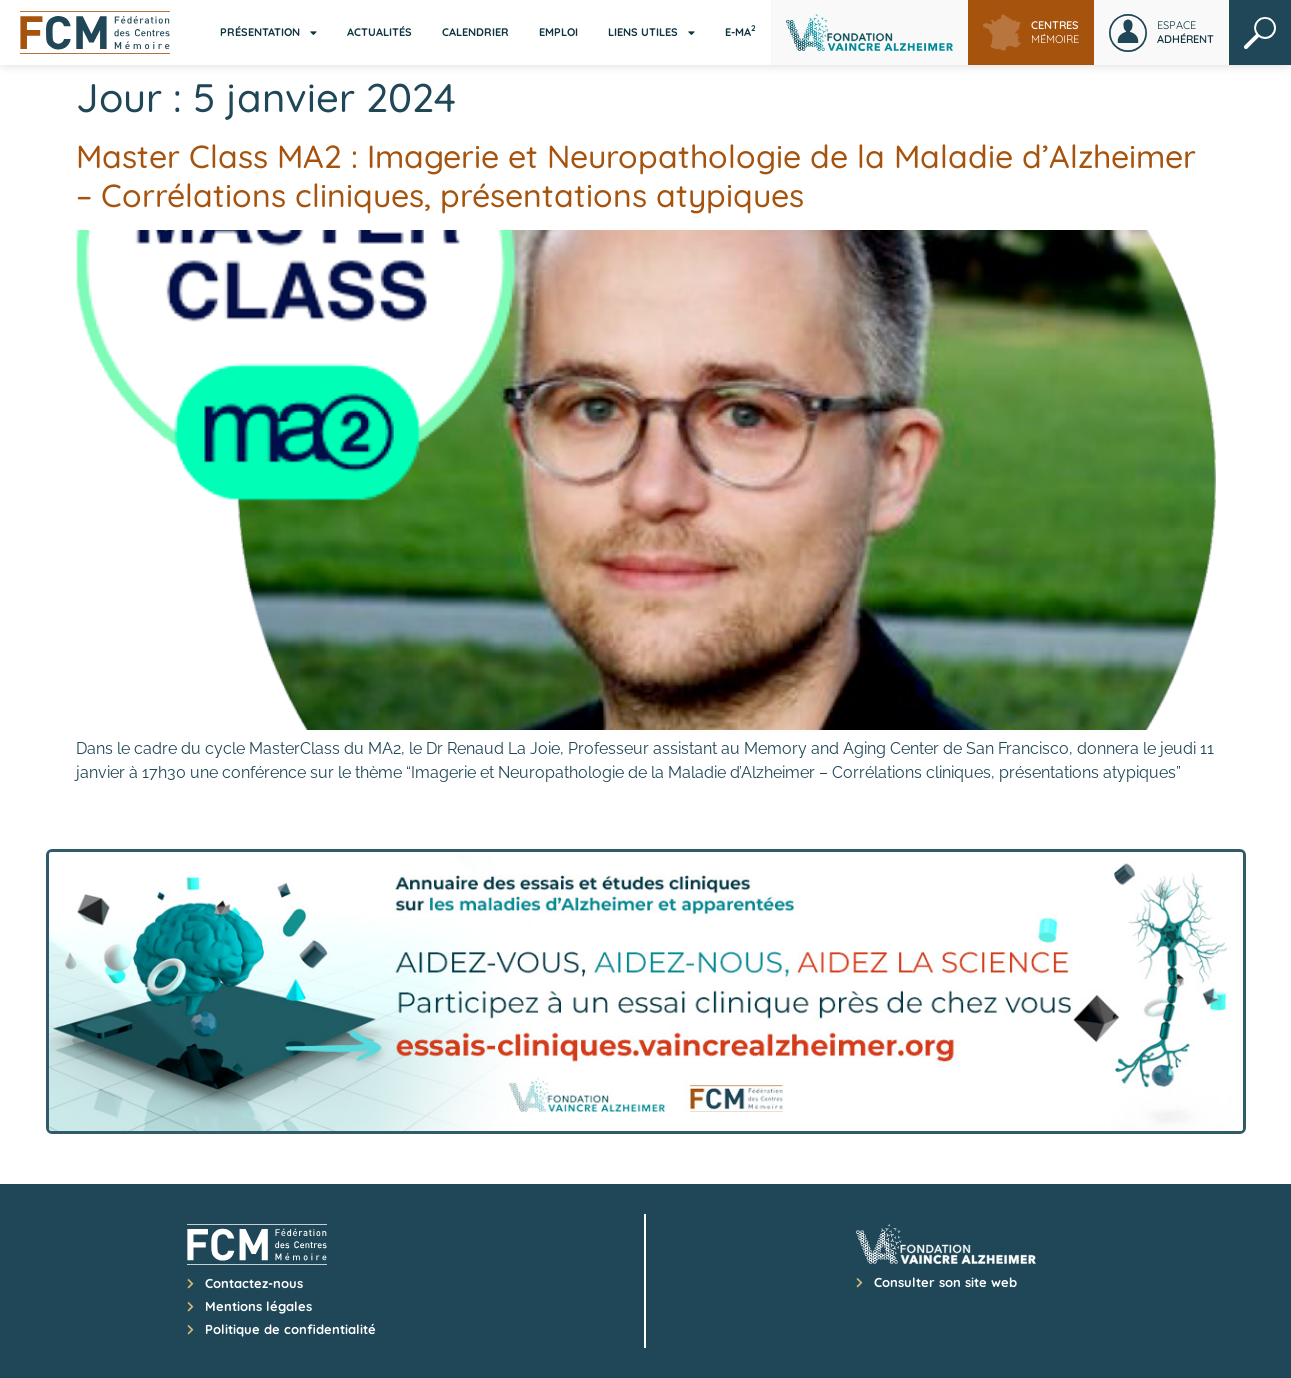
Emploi (558, 32)
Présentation (268, 32)
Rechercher (1260, 32)
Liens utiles (651, 32)
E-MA (740, 31)
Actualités (379, 32)
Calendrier (475, 32)
